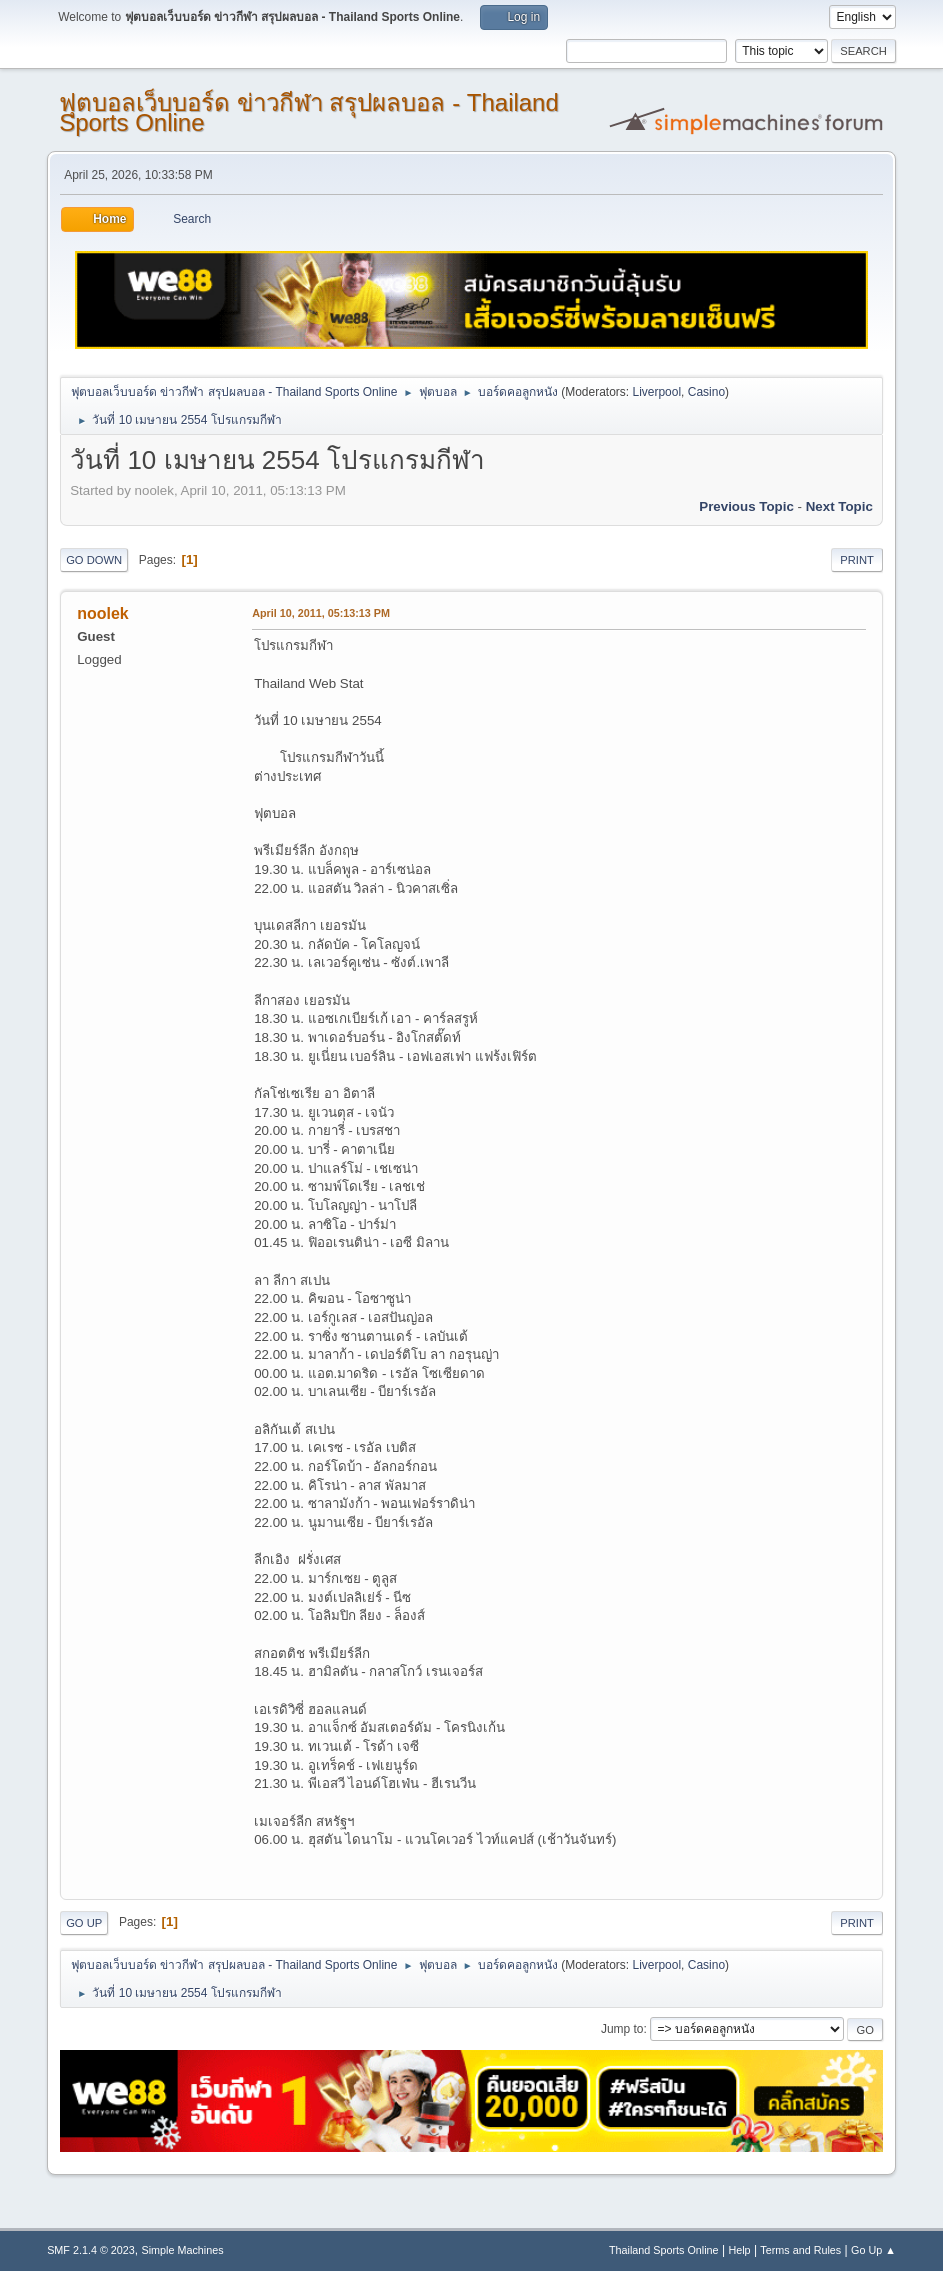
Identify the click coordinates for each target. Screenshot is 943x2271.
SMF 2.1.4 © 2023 (91, 2250)
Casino (706, 392)
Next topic (839, 506)
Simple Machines (182, 2250)
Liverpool (656, 392)
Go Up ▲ (873, 2250)
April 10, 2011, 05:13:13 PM (321, 613)
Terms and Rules (800, 2250)
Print (857, 560)
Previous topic (746, 506)
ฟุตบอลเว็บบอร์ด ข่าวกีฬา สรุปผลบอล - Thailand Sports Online (309, 112)
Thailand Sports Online (664, 2250)
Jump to (622, 2029)
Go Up (84, 1923)
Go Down (94, 560)
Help (739, 2250)
